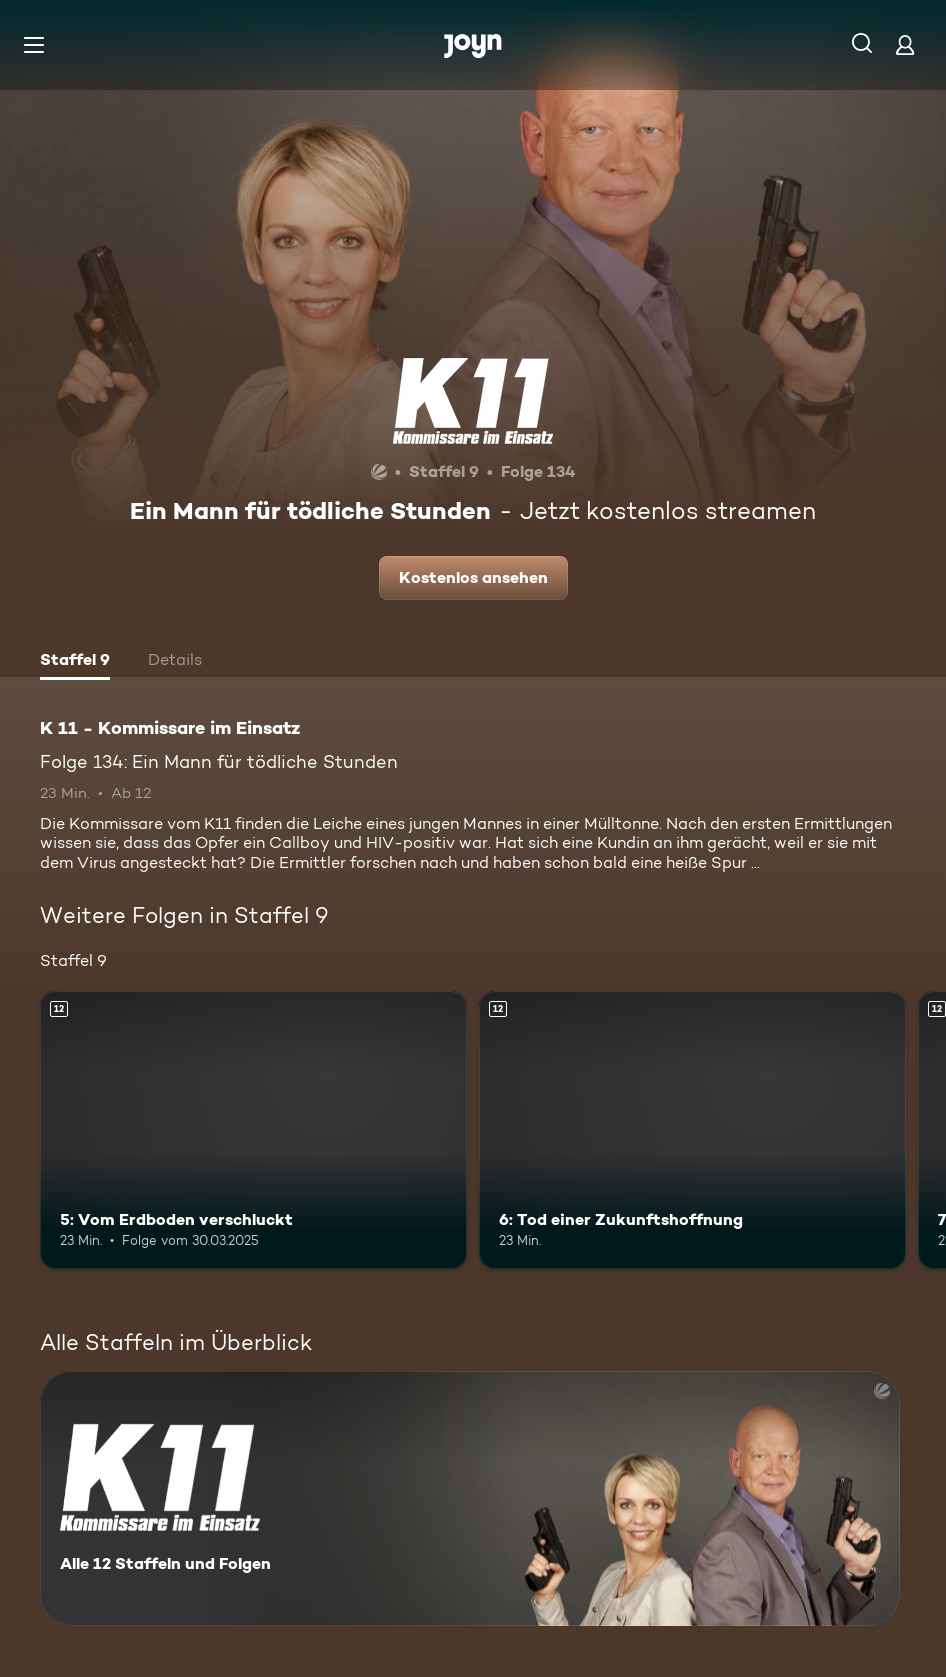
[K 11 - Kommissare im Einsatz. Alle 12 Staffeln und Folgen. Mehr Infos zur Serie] (470, 1498)
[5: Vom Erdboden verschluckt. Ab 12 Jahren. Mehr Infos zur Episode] (253, 1130)
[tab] (75, 662)
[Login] (905, 44)
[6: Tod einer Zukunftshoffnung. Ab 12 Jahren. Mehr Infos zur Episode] (692, 1130)
